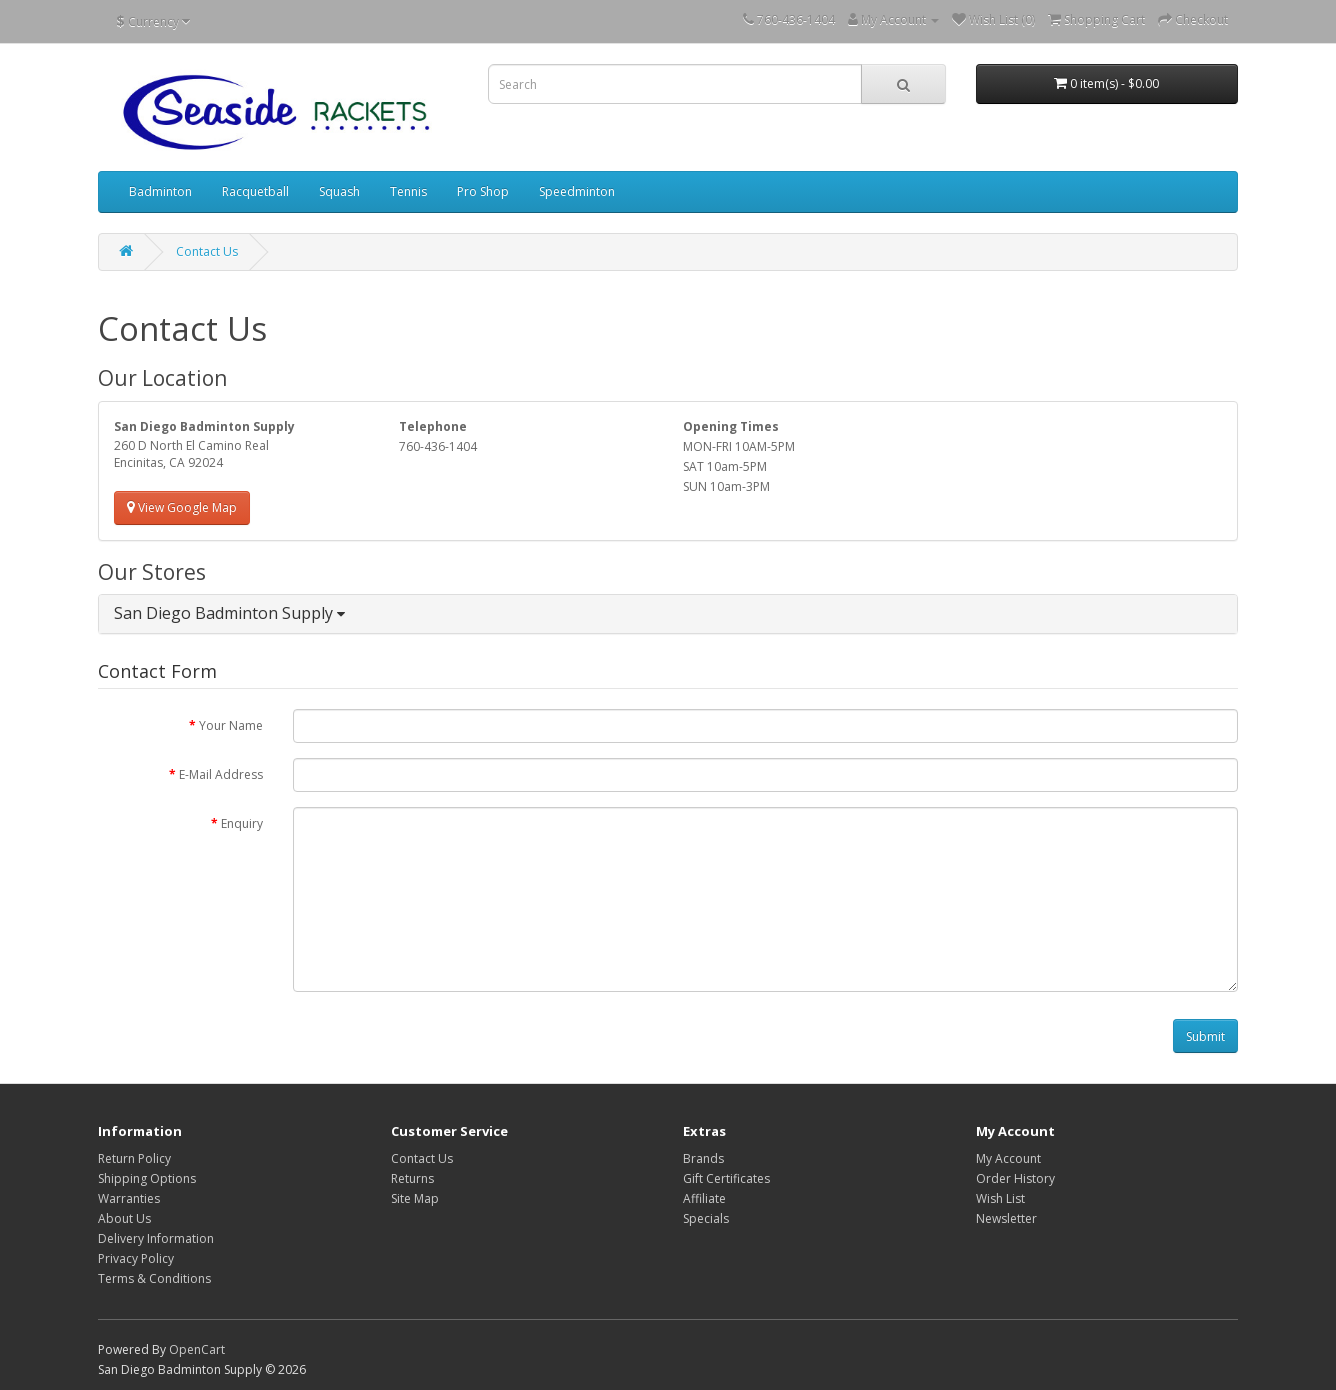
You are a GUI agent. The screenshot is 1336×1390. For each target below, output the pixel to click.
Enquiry (242, 823)
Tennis (408, 191)
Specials (706, 1218)
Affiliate (704, 1198)
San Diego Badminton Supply (229, 613)
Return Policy (134, 1158)
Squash (339, 191)
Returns (412, 1178)
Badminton (160, 191)
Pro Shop (483, 191)
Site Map (415, 1198)
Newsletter (1006, 1218)
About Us (124, 1218)
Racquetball (255, 191)
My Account (1008, 1158)
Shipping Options (147, 1178)
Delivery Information (156, 1238)
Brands (703, 1158)
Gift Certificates (726, 1178)
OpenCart (197, 1349)
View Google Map (182, 507)
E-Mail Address (221, 774)
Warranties (129, 1198)
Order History (1015, 1178)
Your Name (231, 725)
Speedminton (577, 191)
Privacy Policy (136, 1258)
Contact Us (207, 251)
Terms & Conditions (154, 1278)
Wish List (1000, 1198)
